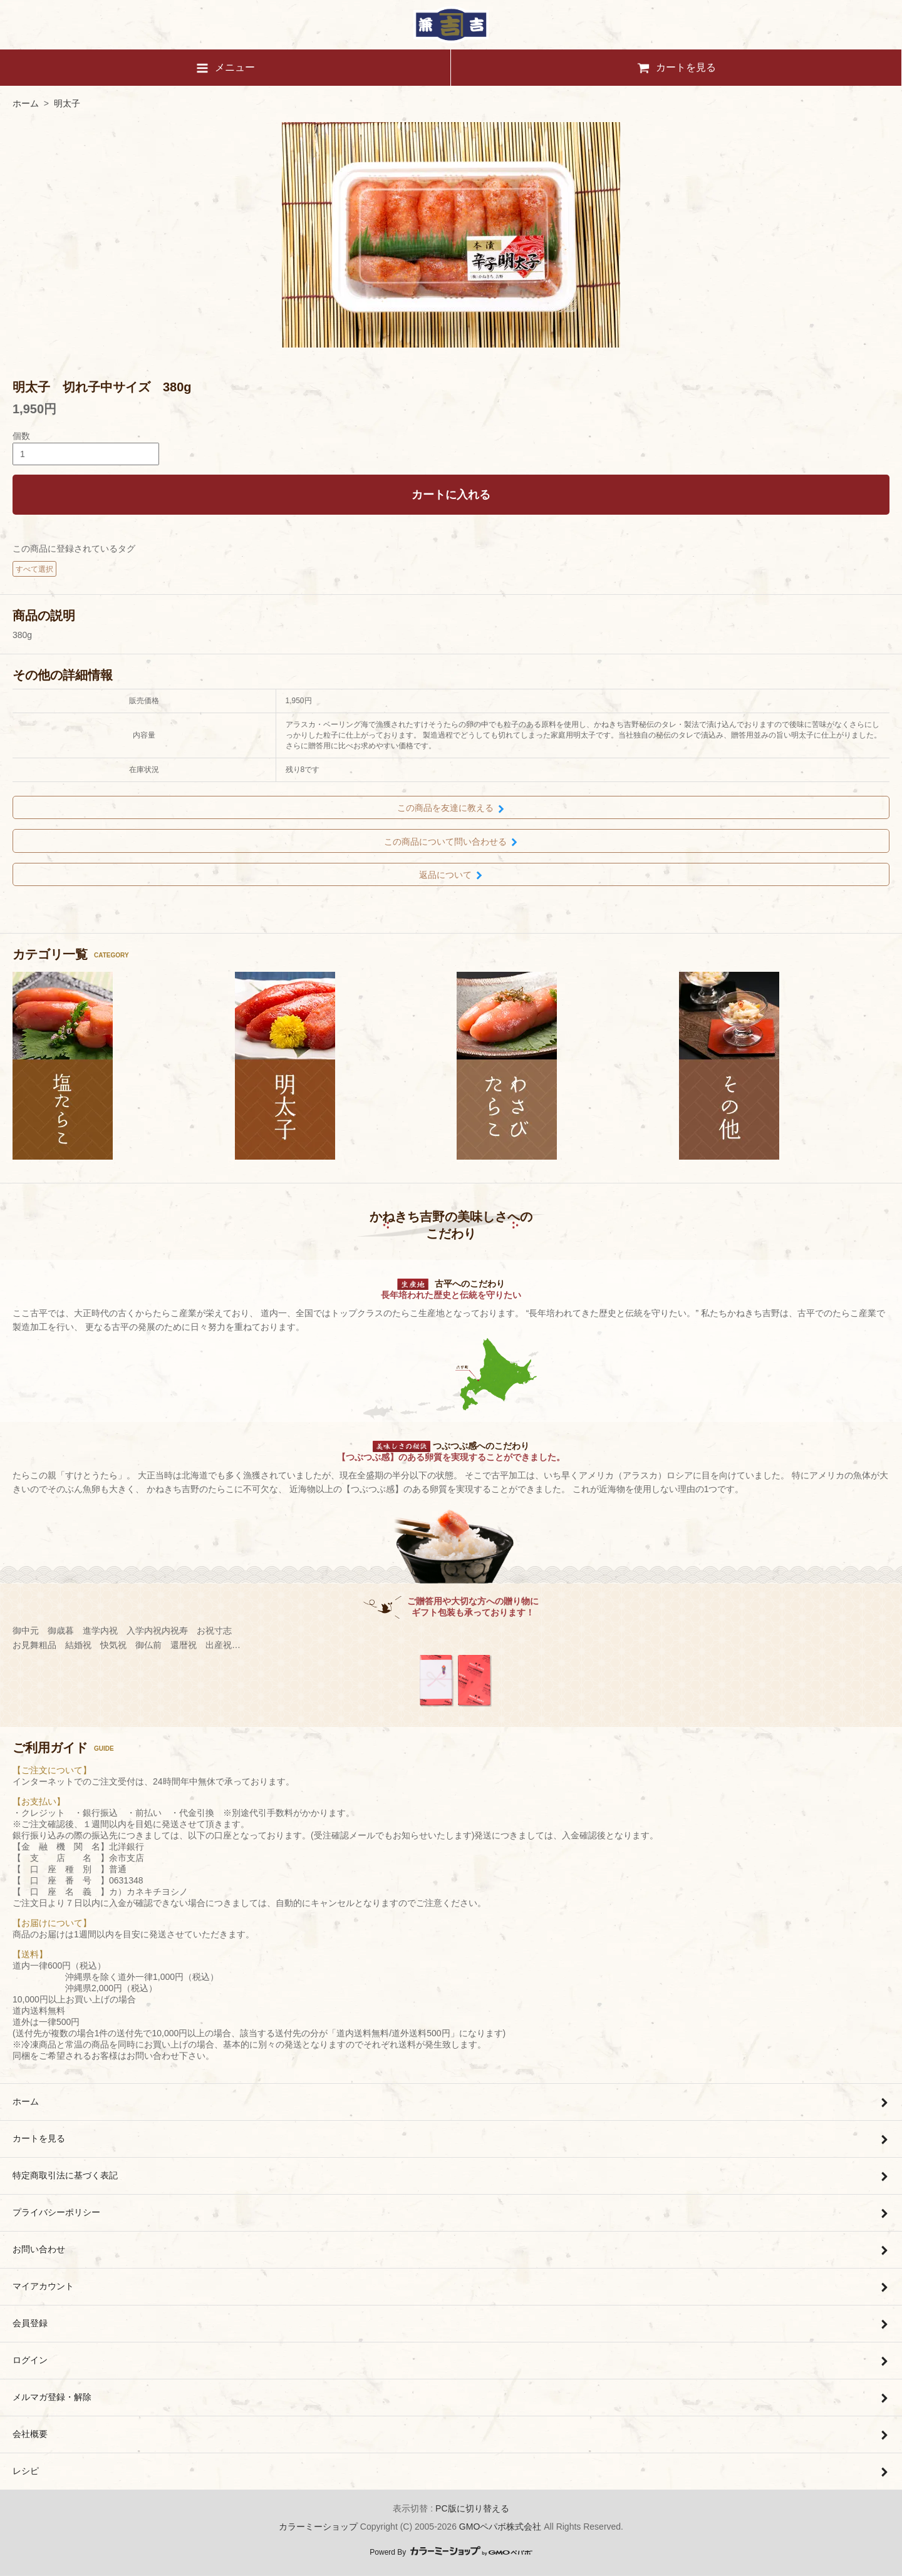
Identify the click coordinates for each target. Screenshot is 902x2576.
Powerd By (451, 2552)
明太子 (67, 103)
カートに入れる (451, 494)
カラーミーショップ (318, 2527)
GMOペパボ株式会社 (500, 2527)
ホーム (26, 103)
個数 (21, 436)
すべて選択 (34, 569)
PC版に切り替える (472, 2508)
